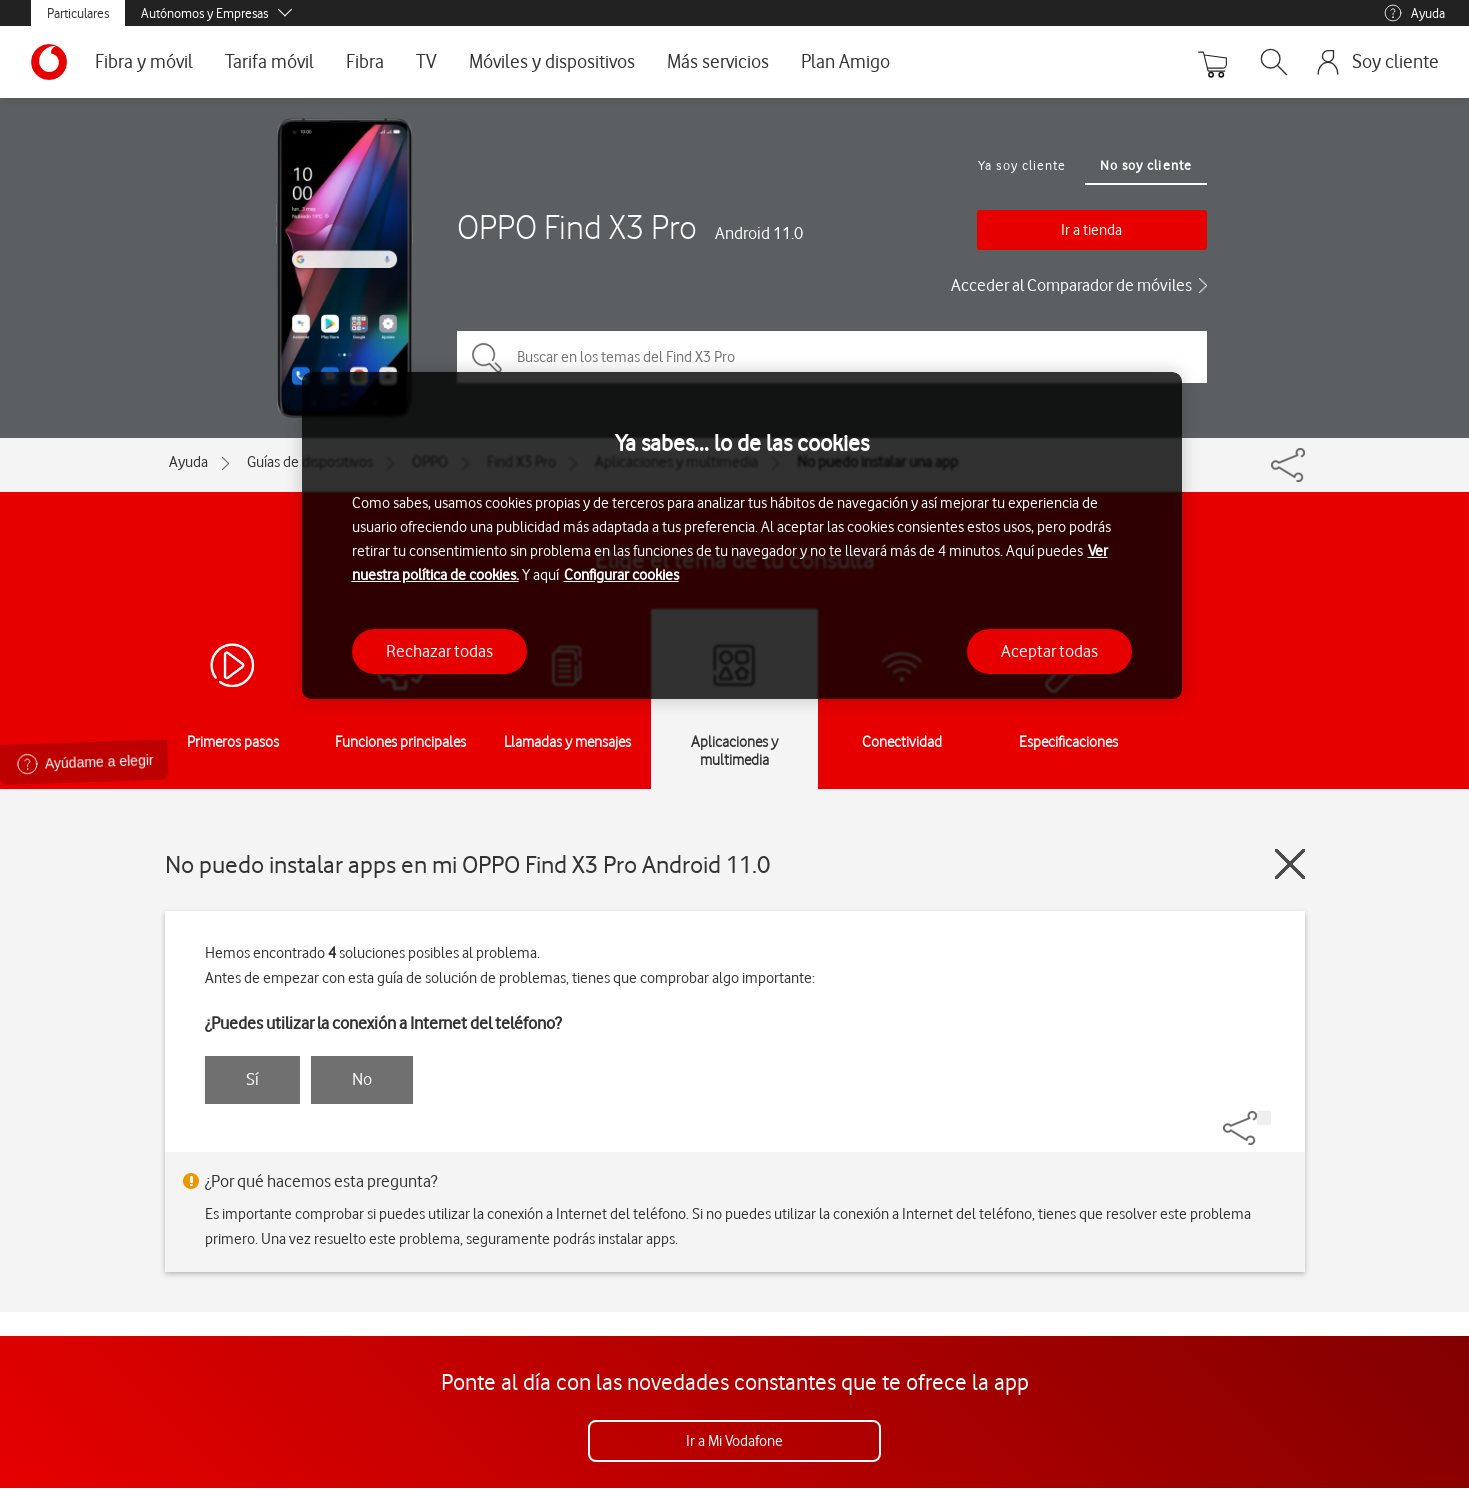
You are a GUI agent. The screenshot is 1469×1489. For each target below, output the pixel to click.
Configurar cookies (621, 575)
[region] (742, 535)
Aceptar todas (1049, 651)
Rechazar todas (439, 651)
